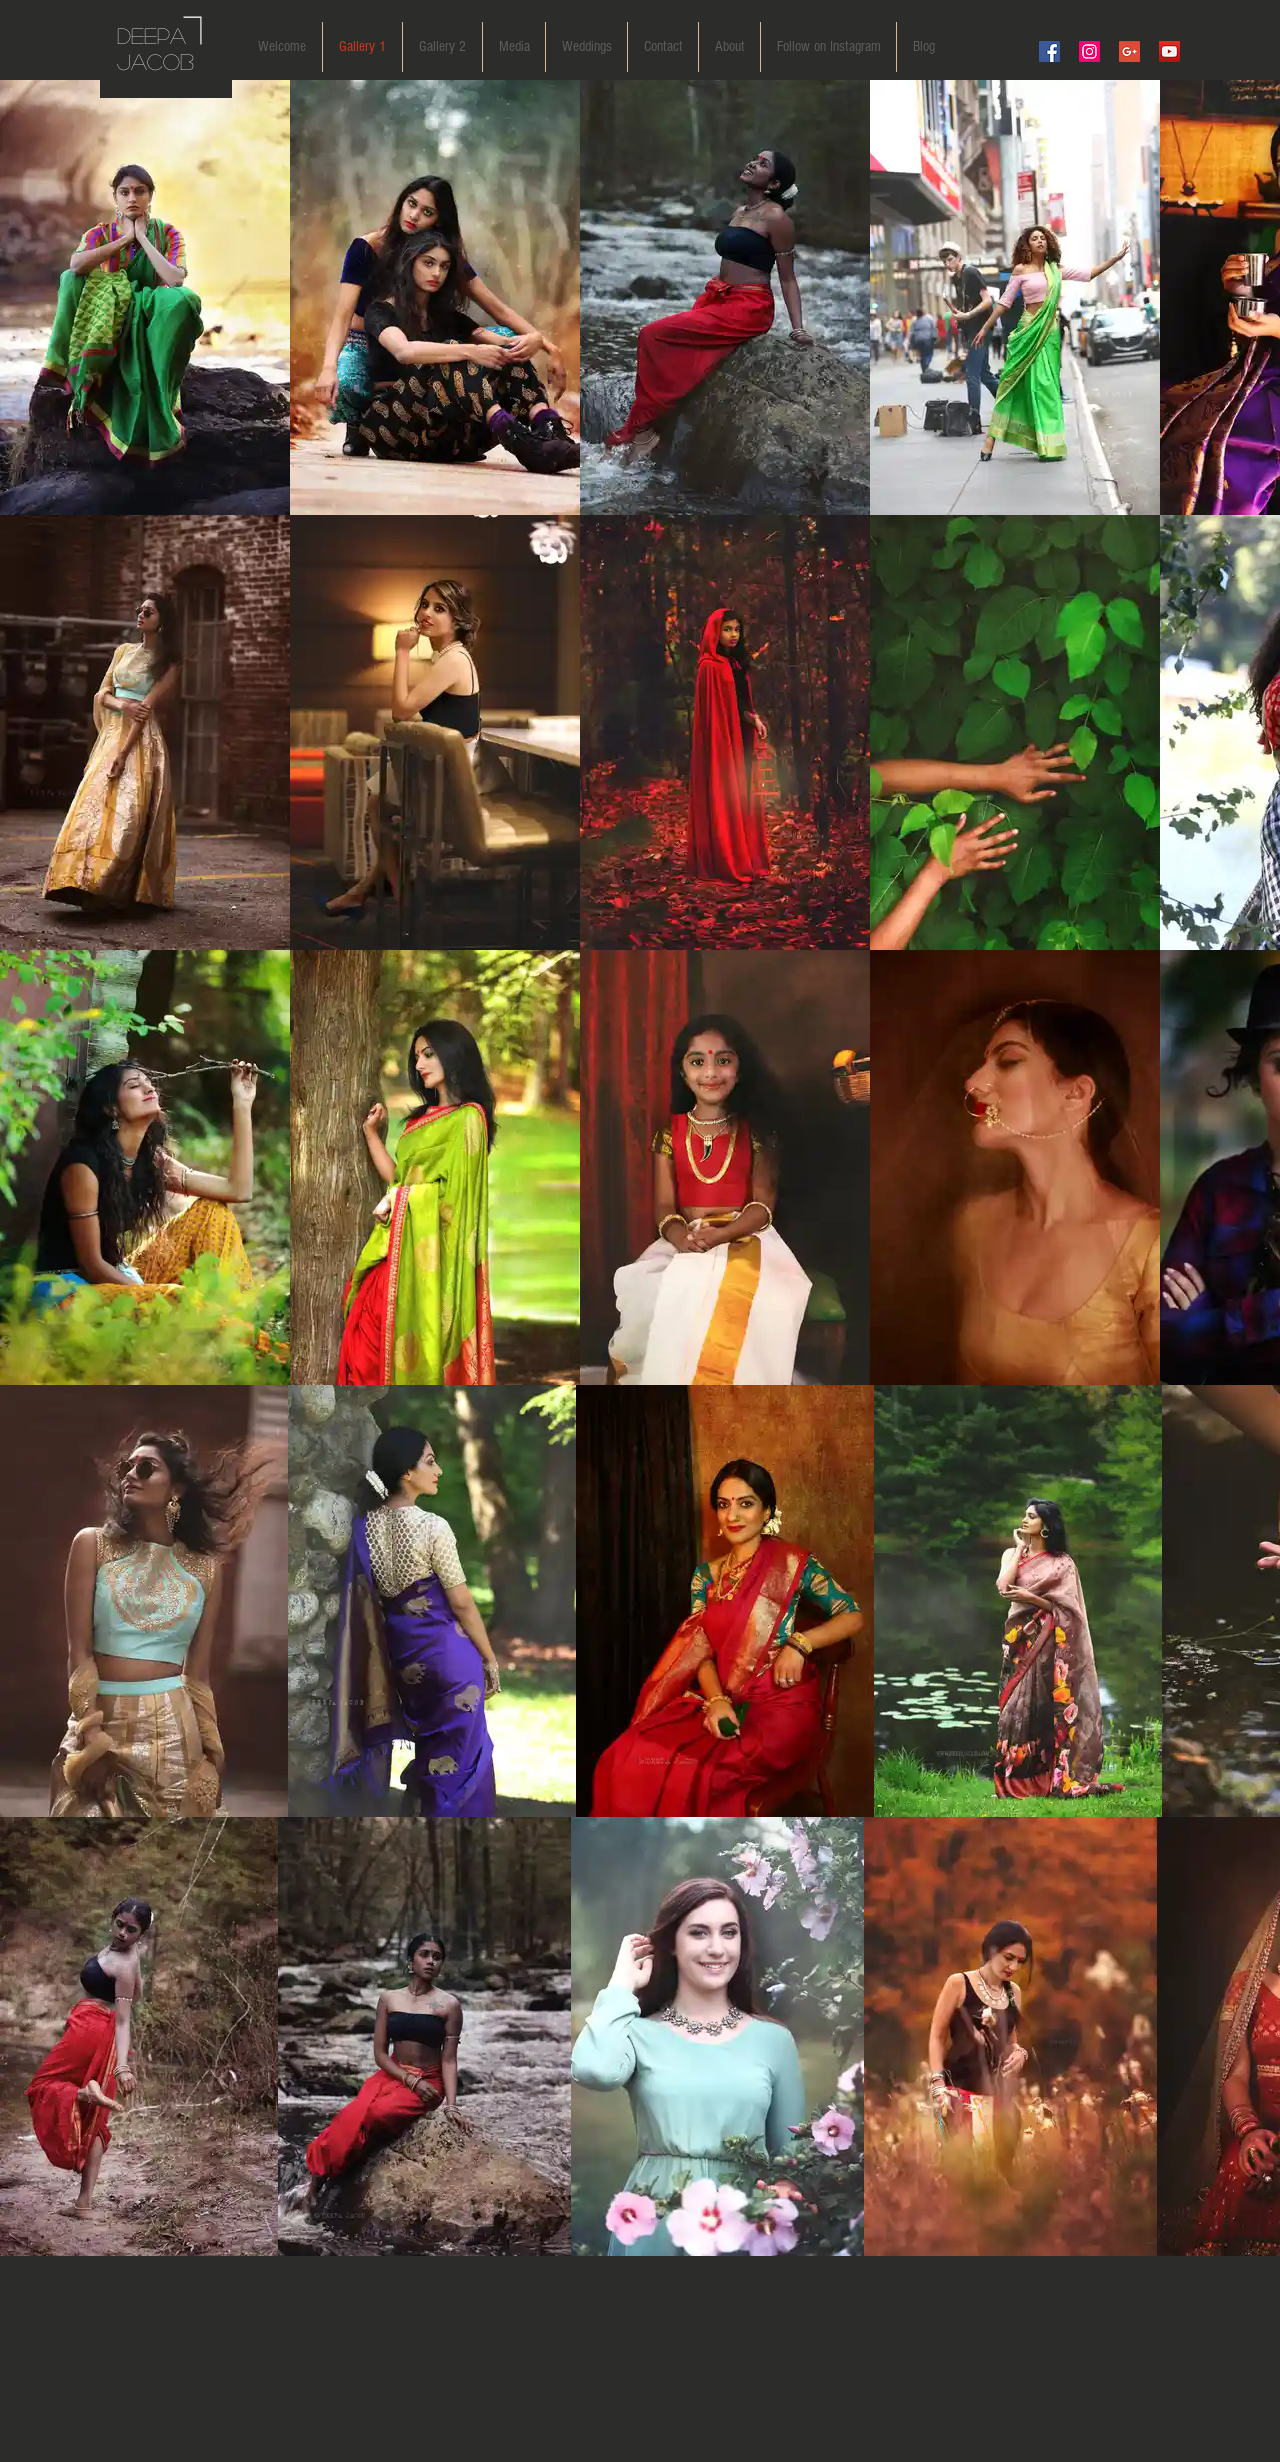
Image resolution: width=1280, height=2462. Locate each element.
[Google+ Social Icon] (1129, 51)
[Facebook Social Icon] (1049, 51)
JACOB (155, 61)
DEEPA (151, 35)
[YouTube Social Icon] (1169, 51)
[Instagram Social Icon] (1089, 51)
